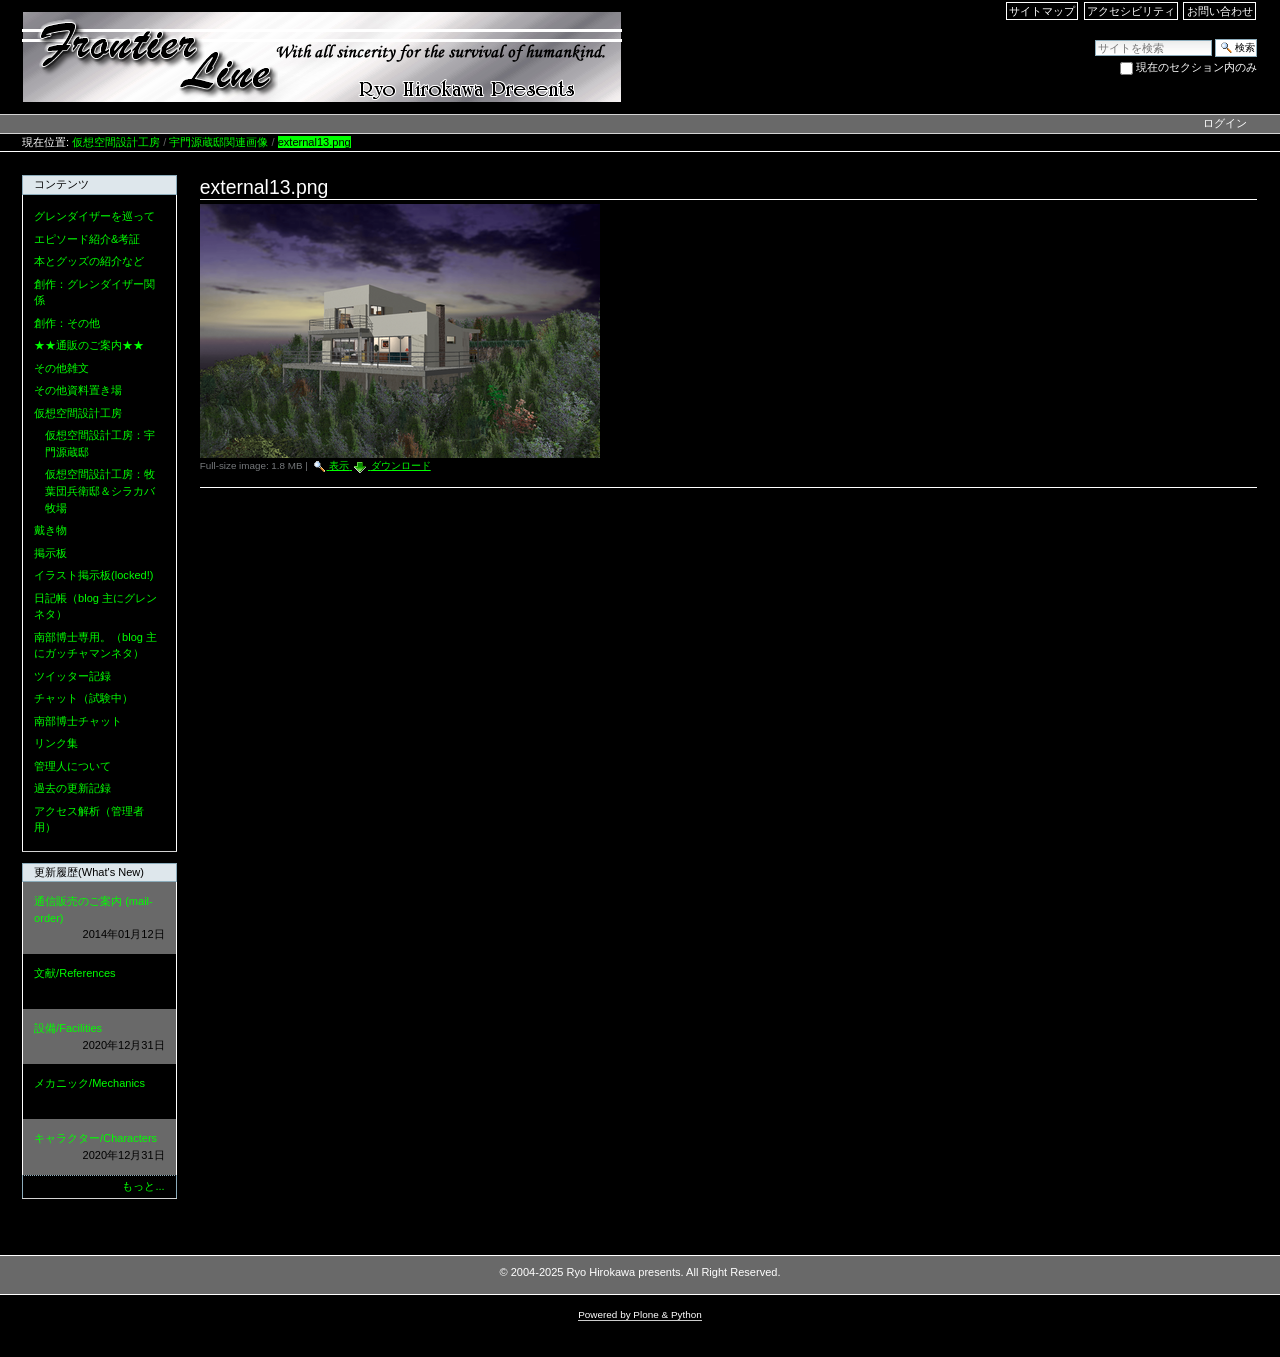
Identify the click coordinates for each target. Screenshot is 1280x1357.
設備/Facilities (99, 1037)
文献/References (99, 982)
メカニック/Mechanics (99, 1092)
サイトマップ (1042, 11)
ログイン (1225, 123)
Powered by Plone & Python (640, 1314)
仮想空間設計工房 (116, 142)
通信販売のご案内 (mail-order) (99, 919)
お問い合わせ (1220, 11)
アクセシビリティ (1131, 11)
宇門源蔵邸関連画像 (218, 142)
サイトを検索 (1094, 38)
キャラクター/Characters (99, 1147)
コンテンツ (61, 184)
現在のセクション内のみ (1196, 67)
